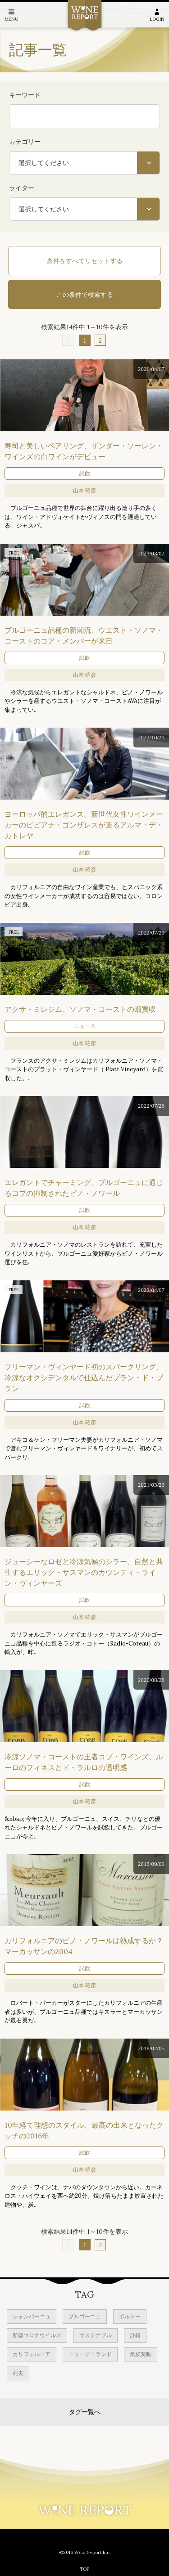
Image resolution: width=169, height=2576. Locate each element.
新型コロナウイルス (37, 2335)
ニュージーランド (90, 2354)
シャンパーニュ (31, 2316)
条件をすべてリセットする (85, 261)
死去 (18, 2373)
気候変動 (140, 2354)
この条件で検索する (84, 295)
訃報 (135, 2335)
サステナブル (95, 2335)
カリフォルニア (31, 2354)
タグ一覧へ (84, 2412)
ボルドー (130, 2316)
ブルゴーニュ (85, 2316)
